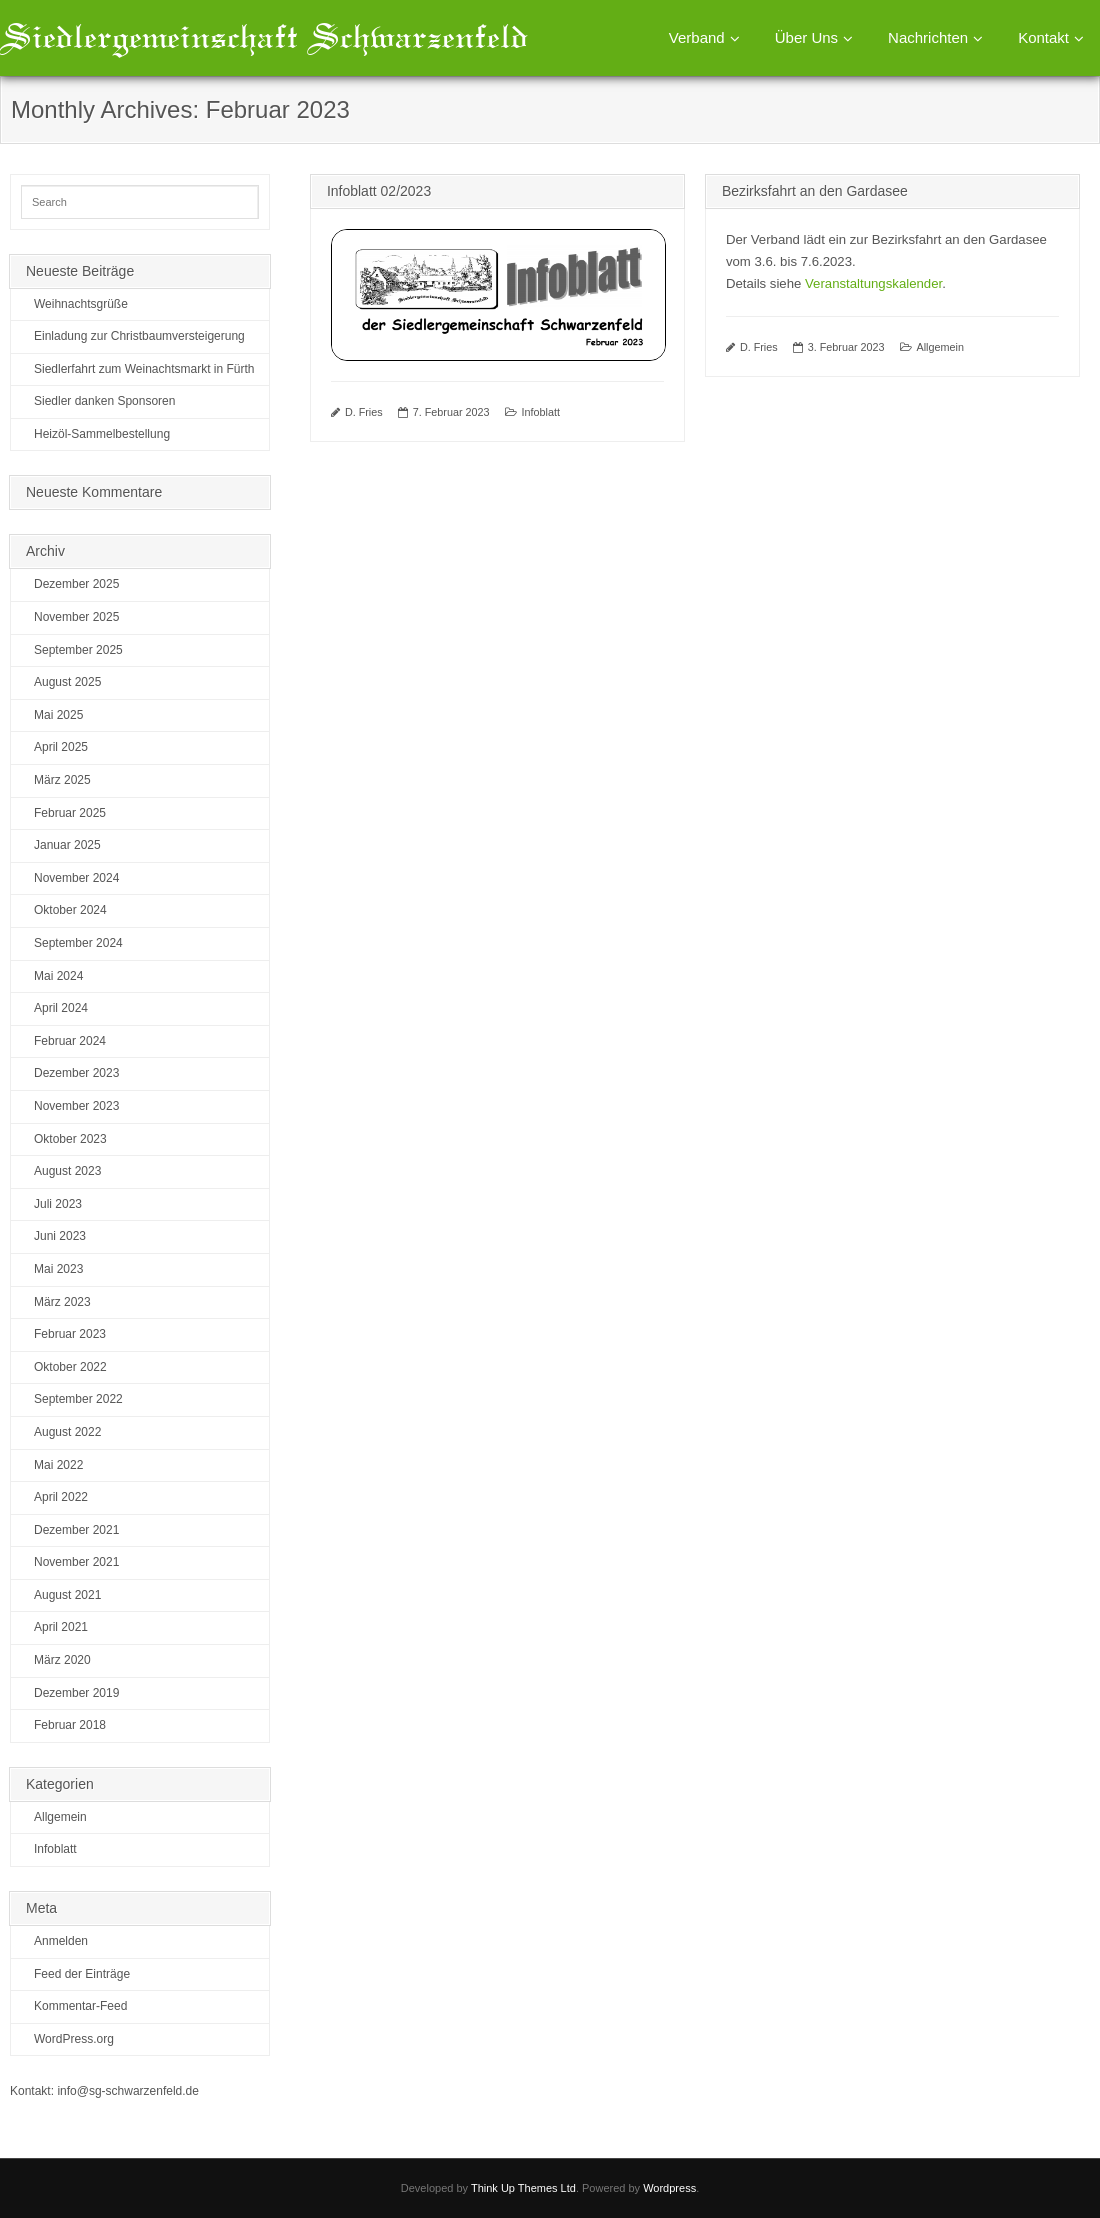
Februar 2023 (70, 1334)
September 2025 (78, 650)
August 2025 (67, 682)
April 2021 (61, 1627)
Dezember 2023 (76, 1073)
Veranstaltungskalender (873, 283)
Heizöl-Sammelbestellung (102, 434)
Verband (697, 37)
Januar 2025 (67, 845)
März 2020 (62, 1660)
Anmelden (61, 1941)
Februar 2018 (70, 1725)
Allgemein (940, 347)
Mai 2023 (58, 1269)
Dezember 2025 (76, 584)
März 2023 (62, 1302)
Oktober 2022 (70, 1367)
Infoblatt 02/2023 (379, 191)
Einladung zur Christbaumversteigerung (139, 336)
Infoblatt (541, 412)
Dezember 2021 (76, 1530)
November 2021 (76, 1562)
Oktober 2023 (70, 1139)
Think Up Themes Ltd (523, 2188)
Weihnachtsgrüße (81, 304)
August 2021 (67, 1595)
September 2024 (78, 943)
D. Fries (364, 412)
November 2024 (76, 878)
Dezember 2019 (76, 1693)
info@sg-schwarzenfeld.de (128, 2091)
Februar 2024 (70, 1041)
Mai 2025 (58, 715)
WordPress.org (74, 2039)
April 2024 (61, 1008)
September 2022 (78, 1399)
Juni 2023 (60, 1236)
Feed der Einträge (82, 1974)
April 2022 (61, 1497)
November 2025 (76, 617)
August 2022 (67, 1432)
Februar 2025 (70, 813)
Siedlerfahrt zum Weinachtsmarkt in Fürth (144, 369)
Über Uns (806, 37)
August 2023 (67, 1171)
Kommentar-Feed (80, 2006)
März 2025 (62, 780)
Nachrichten (928, 37)
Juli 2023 (58, 1204)
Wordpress (669, 2188)
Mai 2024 (58, 976)
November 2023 (76, 1106)
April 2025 (61, 747)
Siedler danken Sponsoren (104, 401)
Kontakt (1043, 37)
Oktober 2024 (70, 910)
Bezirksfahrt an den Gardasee (815, 191)
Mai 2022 (58, 1465)
